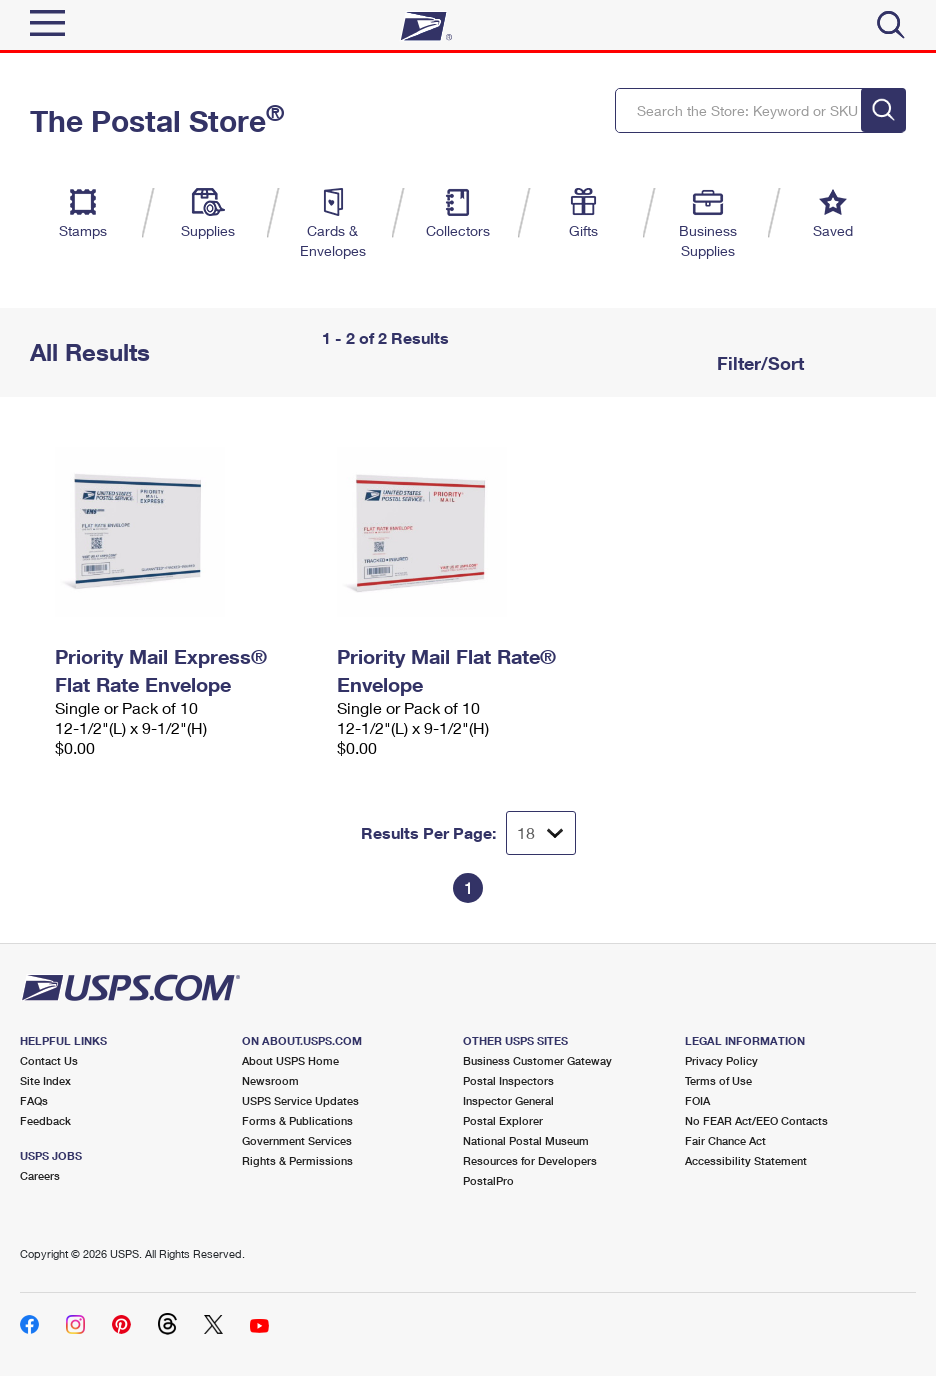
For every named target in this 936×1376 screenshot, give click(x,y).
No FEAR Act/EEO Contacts (756, 1120)
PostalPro (488, 1180)
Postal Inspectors (508, 1080)
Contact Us (49, 1060)
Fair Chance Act (725, 1140)
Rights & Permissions (297, 1160)
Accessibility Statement (746, 1160)
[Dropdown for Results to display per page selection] (541, 833)
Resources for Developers (530, 1160)
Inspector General (508, 1100)
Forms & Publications (297, 1120)
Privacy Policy (721, 1060)
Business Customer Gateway (537, 1060)
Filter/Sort (758, 363)
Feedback (45, 1120)
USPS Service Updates (300, 1100)
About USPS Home (290, 1060)
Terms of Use (718, 1080)
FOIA (697, 1100)
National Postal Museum (526, 1140)
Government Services (297, 1140)
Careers (40, 1175)
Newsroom (270, 1080)
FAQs (34, 1100)
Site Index (45, 1080)
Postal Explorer (503, 1120)
